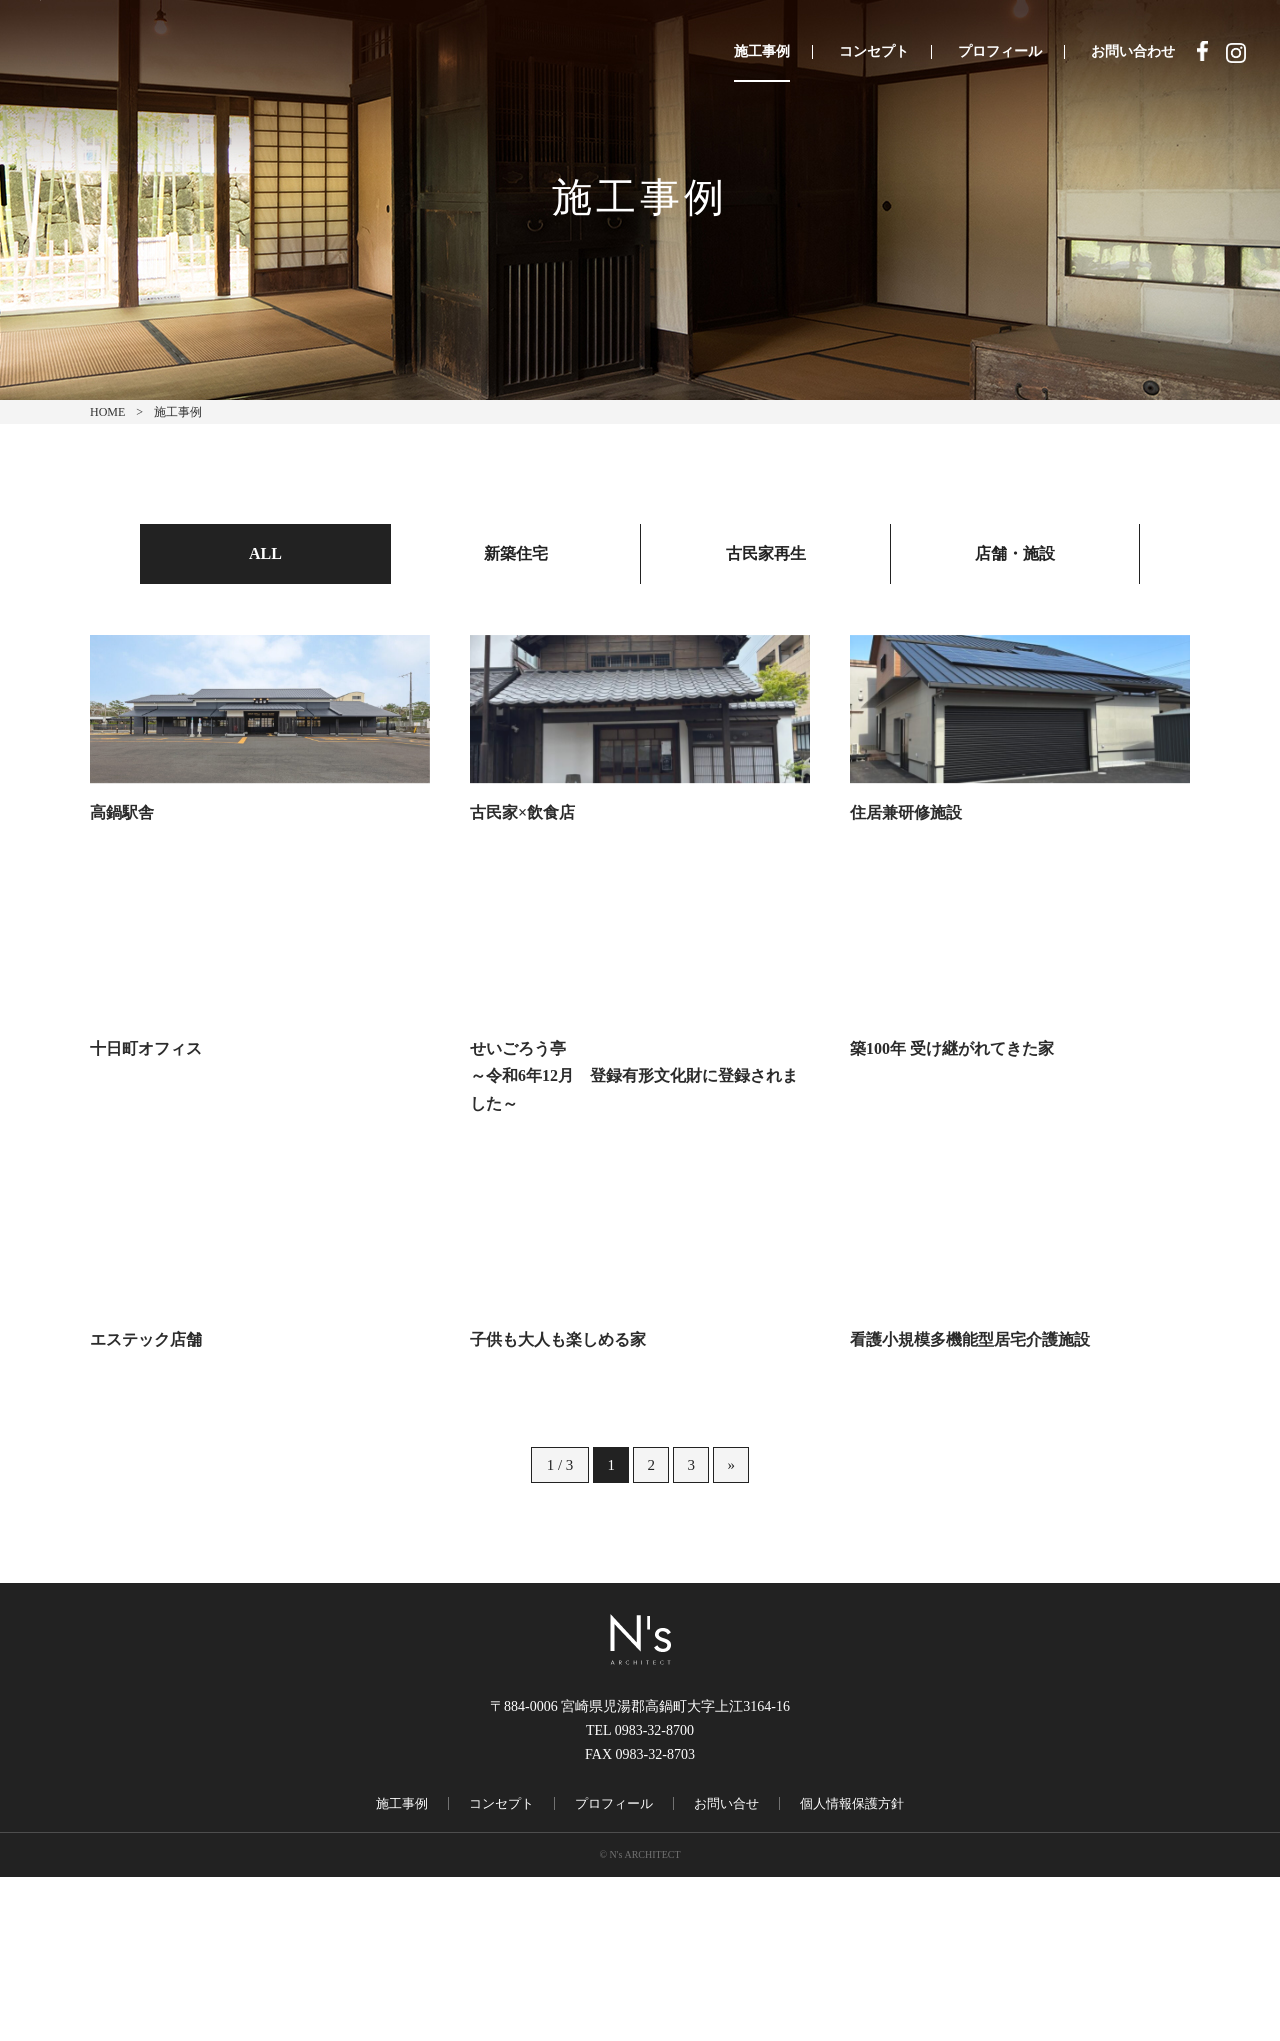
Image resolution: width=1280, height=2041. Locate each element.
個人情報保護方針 (852, 1967)
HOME (107, 412)
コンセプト (874, 52)
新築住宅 (516, 553)
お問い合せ (726, 1967)
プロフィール (1000, 52)
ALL (265, 553)
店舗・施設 (1015, 553)
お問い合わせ (1133, 52)
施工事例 (762, 52)
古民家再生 (766, 553)
